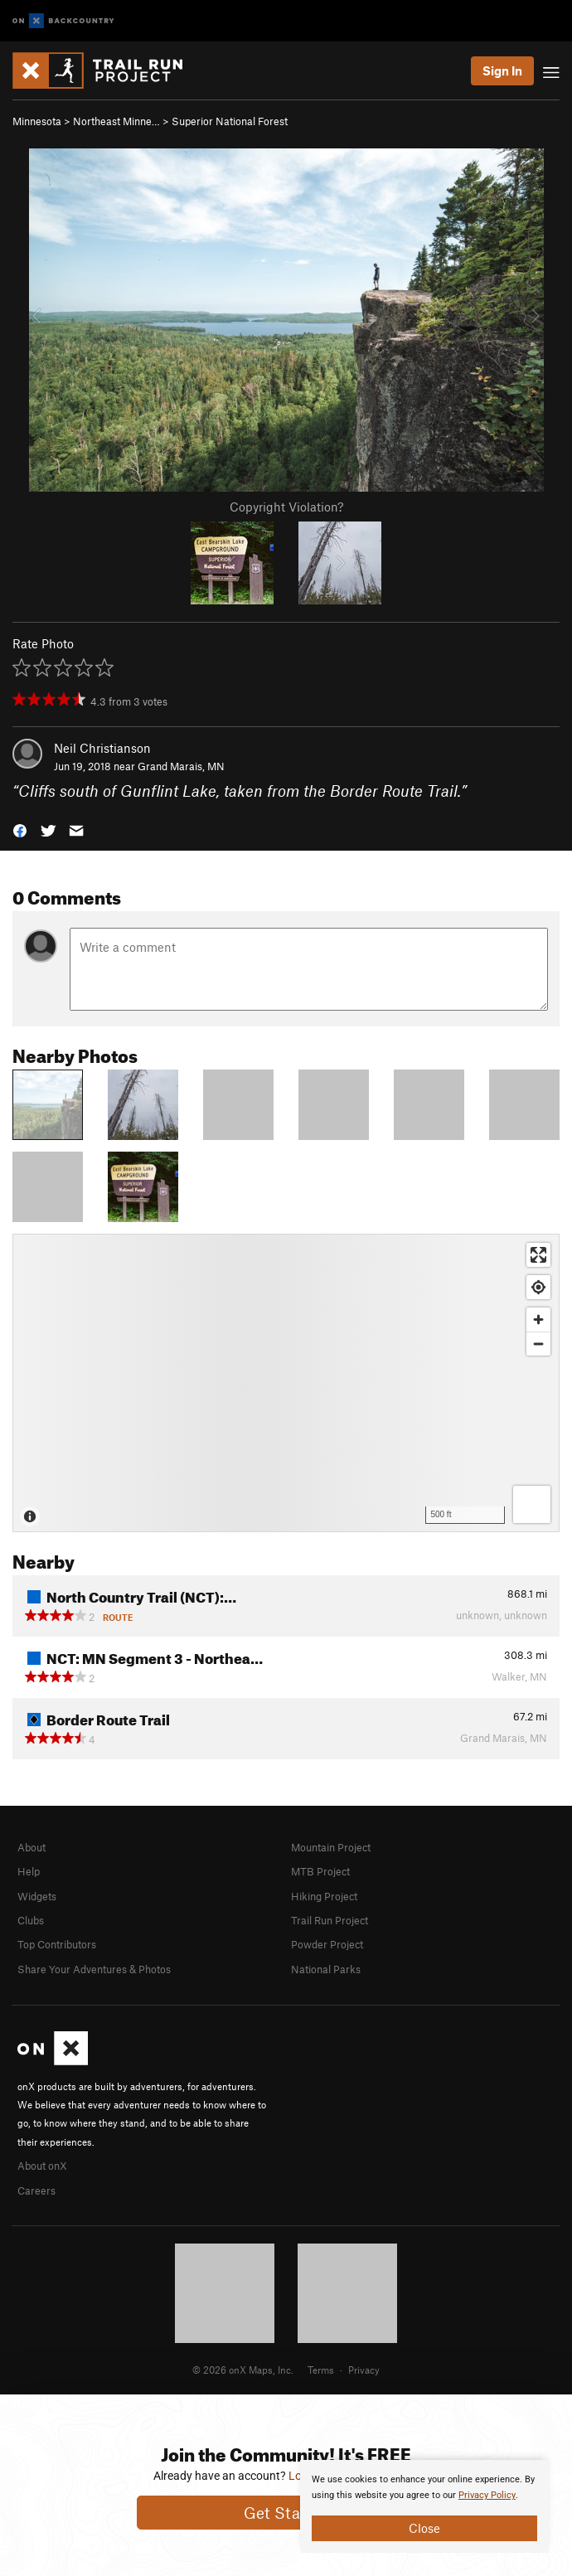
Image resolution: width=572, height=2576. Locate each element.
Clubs (30, 1920)
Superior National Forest (230, 121)
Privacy (364, 2369)
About (31, 1847)
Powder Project (327, 1944)
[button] (19, 829)
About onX (42, 2165)
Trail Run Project (329, 1920)
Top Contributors (56, 1944)
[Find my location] (538, 1287)
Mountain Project (331, 1847)
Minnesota (36, 121)
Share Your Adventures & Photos (94, 1969)
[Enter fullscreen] (538, 1255)
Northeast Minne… (116, 121)
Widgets (36, 1896)
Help (28, 1871)
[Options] (531, 1504)
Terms (321, 2369)
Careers (36, 2190)
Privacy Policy (487, 2495)
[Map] (286, 1383)
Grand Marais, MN (181, 766)
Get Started (286, 2512)
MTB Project (320, 1871)
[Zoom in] (538, 1319)
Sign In (502, 70)
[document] (424, 2506)
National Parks (326, 1969)
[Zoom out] (538, 1344)
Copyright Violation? (286, 506)
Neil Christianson (102, 747)
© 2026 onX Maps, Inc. (242, 2369)
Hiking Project (324, 1896)
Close (424, 2527)
